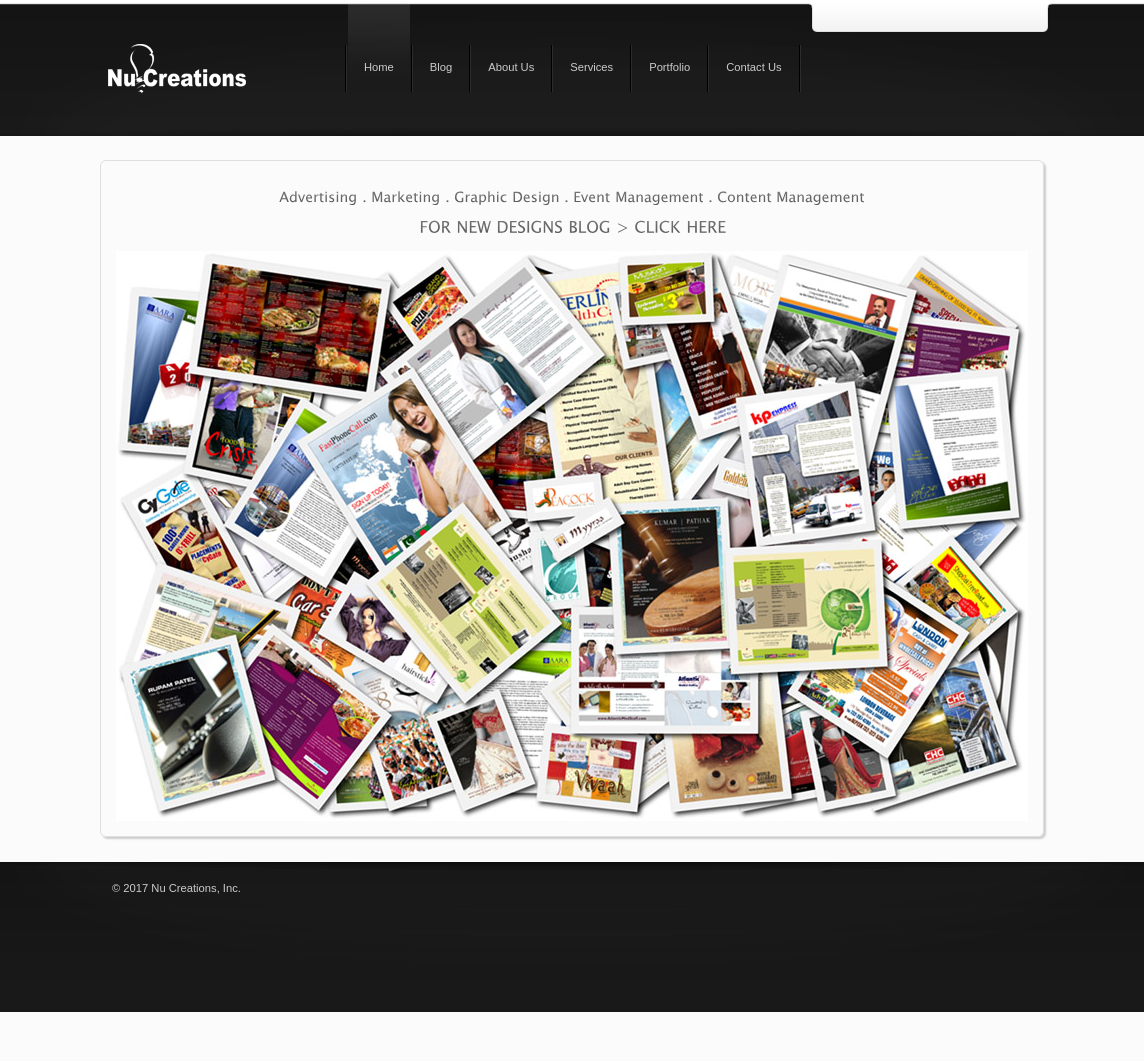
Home (379, 67)
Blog (441, 67)
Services (591, 67)
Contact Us (753, 67)
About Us (511, 67)
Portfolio (669, 67)
